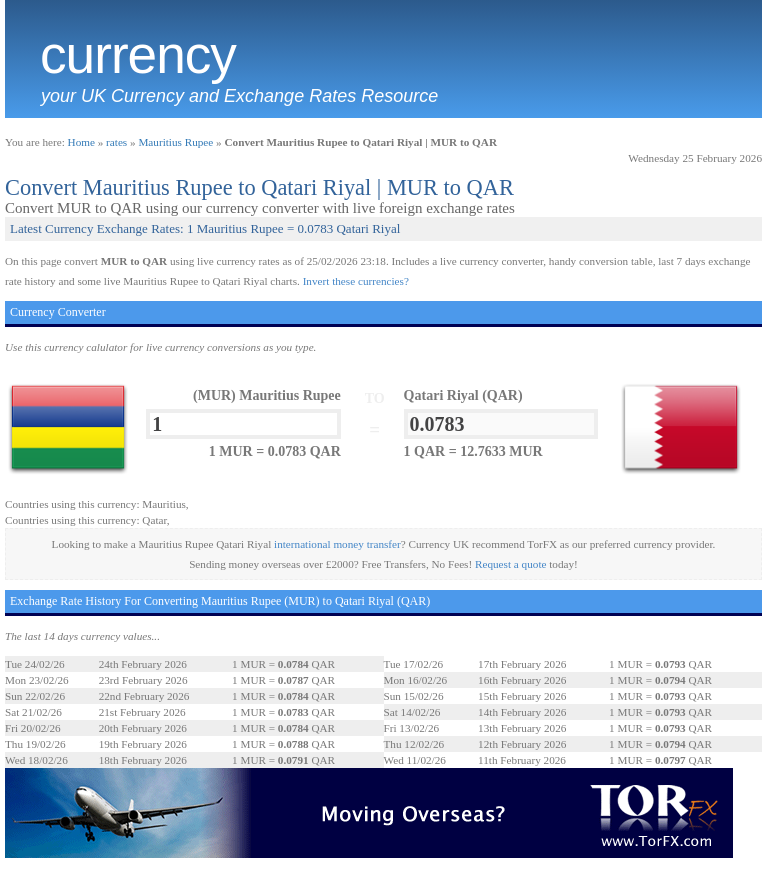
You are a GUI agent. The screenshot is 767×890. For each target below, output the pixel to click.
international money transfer (337, 544)
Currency (138, 55)
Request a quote (510, 564)
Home (81, 142)
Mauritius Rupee (175, 142)
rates (116, 142)
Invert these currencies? (356, 281)
